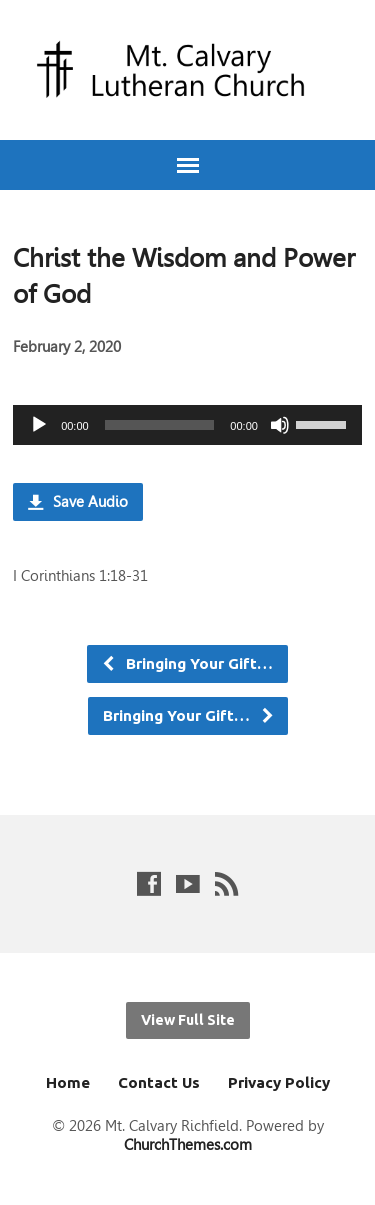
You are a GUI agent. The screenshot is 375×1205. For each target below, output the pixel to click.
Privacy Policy (279, 1082)
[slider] (160, 425)
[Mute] (280, 425)
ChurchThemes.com (188, 1144)
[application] (187, 425)
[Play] (39, 425)
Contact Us (159, 1082)
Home (68, 1082)
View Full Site (188, 1020)
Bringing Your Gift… (187, 663)
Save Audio (78, 501)
